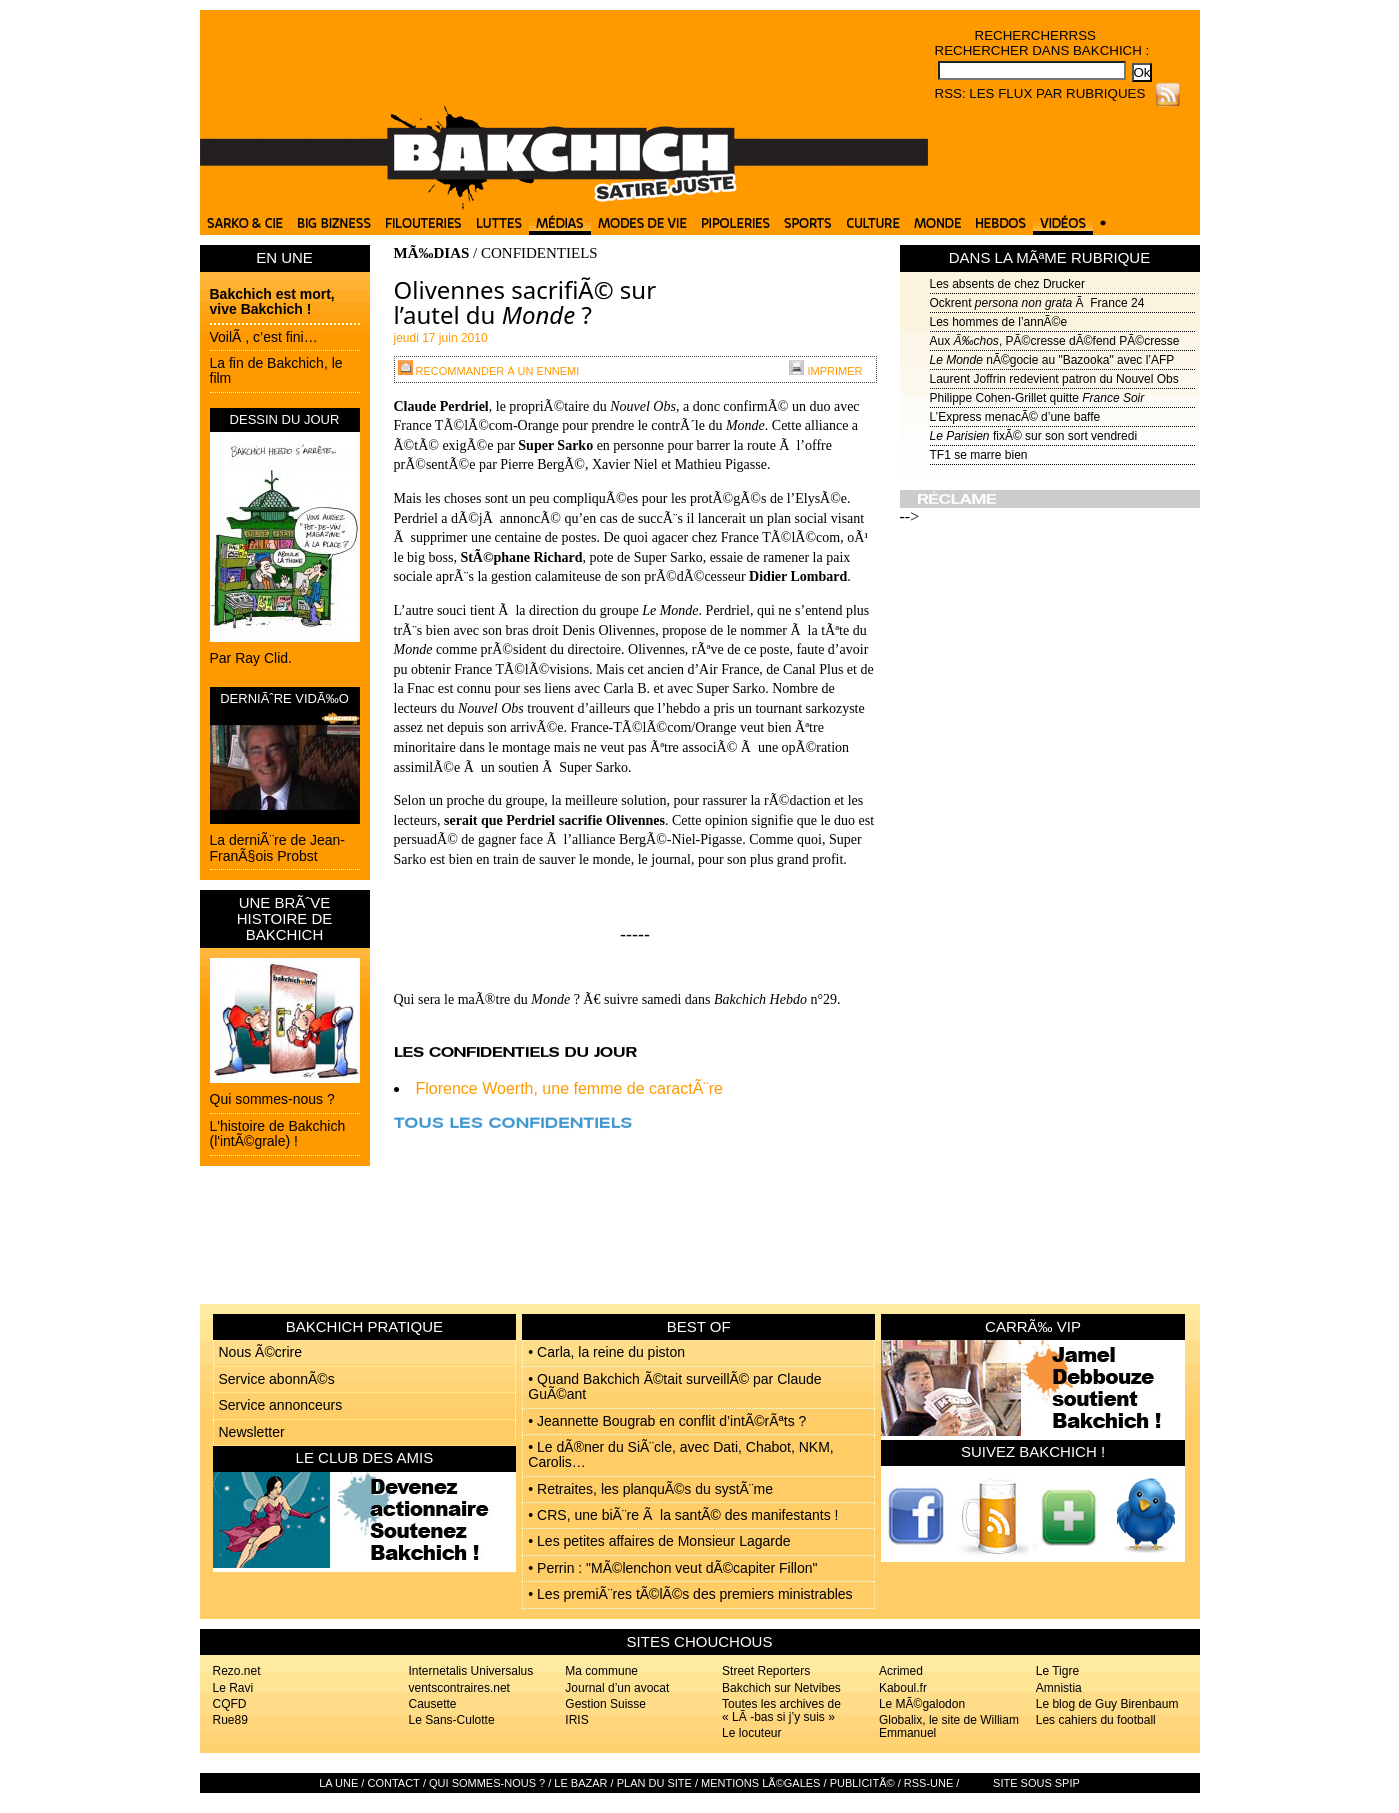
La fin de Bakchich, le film (276, 370)
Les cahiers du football (1096, 1720)
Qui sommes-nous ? (272, 1099)
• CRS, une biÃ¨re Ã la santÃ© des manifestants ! (683, 1515)
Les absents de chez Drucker (1007, 284)
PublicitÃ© (862, 1783)
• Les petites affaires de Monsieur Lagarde (659, 1541)
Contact (393, 1783)
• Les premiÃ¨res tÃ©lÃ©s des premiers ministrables (690, 1594)
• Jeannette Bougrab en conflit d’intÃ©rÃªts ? (667, 1421)
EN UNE (284, 257)
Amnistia (1059, 1688)
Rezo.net (237, 1671)
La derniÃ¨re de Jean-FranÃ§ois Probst (277, 847)
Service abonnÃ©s (277, 1379)
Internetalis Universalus (471, 1671)
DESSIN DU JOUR (285, 419)
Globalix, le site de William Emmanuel (949, 1726)
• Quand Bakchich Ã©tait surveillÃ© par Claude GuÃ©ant (674, 1386)
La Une (338, 1783)
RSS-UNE (929, 1783)
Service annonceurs (281, 1405)
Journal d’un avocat (617, 1688)
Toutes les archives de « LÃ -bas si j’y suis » (781, 1710)
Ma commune (601, 1671)
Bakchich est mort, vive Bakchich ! (272, 301)
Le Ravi (233, 1688)
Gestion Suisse (605, 1704)
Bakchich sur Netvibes (781, 1688)
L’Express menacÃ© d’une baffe (1015, 417)
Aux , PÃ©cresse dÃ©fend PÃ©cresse (1055, 341)
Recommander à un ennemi (489, 371)
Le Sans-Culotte (452, 1720)
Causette (433, 1704)
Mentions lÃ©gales (760, 1783)
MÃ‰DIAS (432, 253)
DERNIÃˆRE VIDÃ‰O (284, 698)
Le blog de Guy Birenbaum (1107, 1704)
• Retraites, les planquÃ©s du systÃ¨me (650, 1489)
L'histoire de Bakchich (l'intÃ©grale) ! (278, 1133)
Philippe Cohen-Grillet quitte (1037, 398)
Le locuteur (751, 1733)
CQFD (230, 1704)
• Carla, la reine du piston (606, 1352)
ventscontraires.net (459, 1688)
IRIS (576, 1720)
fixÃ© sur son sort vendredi (1034, 436)
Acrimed (901, 1671)
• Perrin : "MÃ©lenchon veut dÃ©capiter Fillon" (672, 1568)
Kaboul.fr (903, 1688)
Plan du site (654, 1783)
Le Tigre (1057, 1671)
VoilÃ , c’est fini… (264, 337)
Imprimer (825, 371)
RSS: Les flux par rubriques (1040, 93)
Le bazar (580, 1783)
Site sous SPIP (1036, 1783)
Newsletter (252, 1432)
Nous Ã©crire (260, 1352)
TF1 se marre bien (979, 455)
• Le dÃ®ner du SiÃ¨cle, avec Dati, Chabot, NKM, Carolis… (680, 1454)
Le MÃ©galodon (922, 1704)
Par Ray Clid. (251, 658)
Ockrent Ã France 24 (1037, 303)
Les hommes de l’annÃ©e (999, 322)
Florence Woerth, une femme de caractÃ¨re (569, 1088)
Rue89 (230, 1720)
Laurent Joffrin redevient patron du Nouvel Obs (1054, 379)
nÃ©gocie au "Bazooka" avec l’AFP (1052, 360)
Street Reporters (766, 1671)
